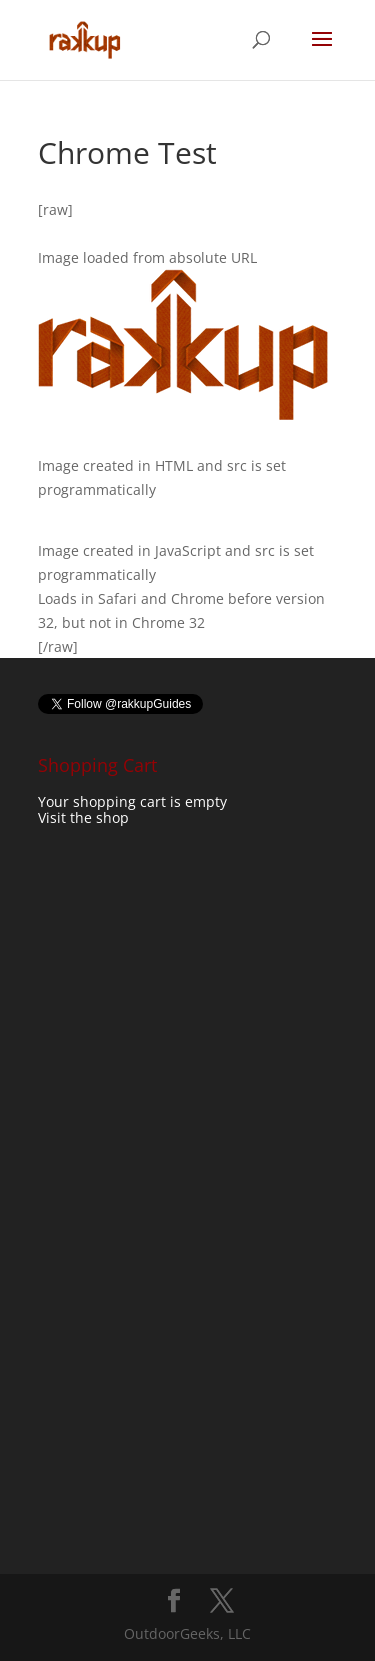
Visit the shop (83, 817)
